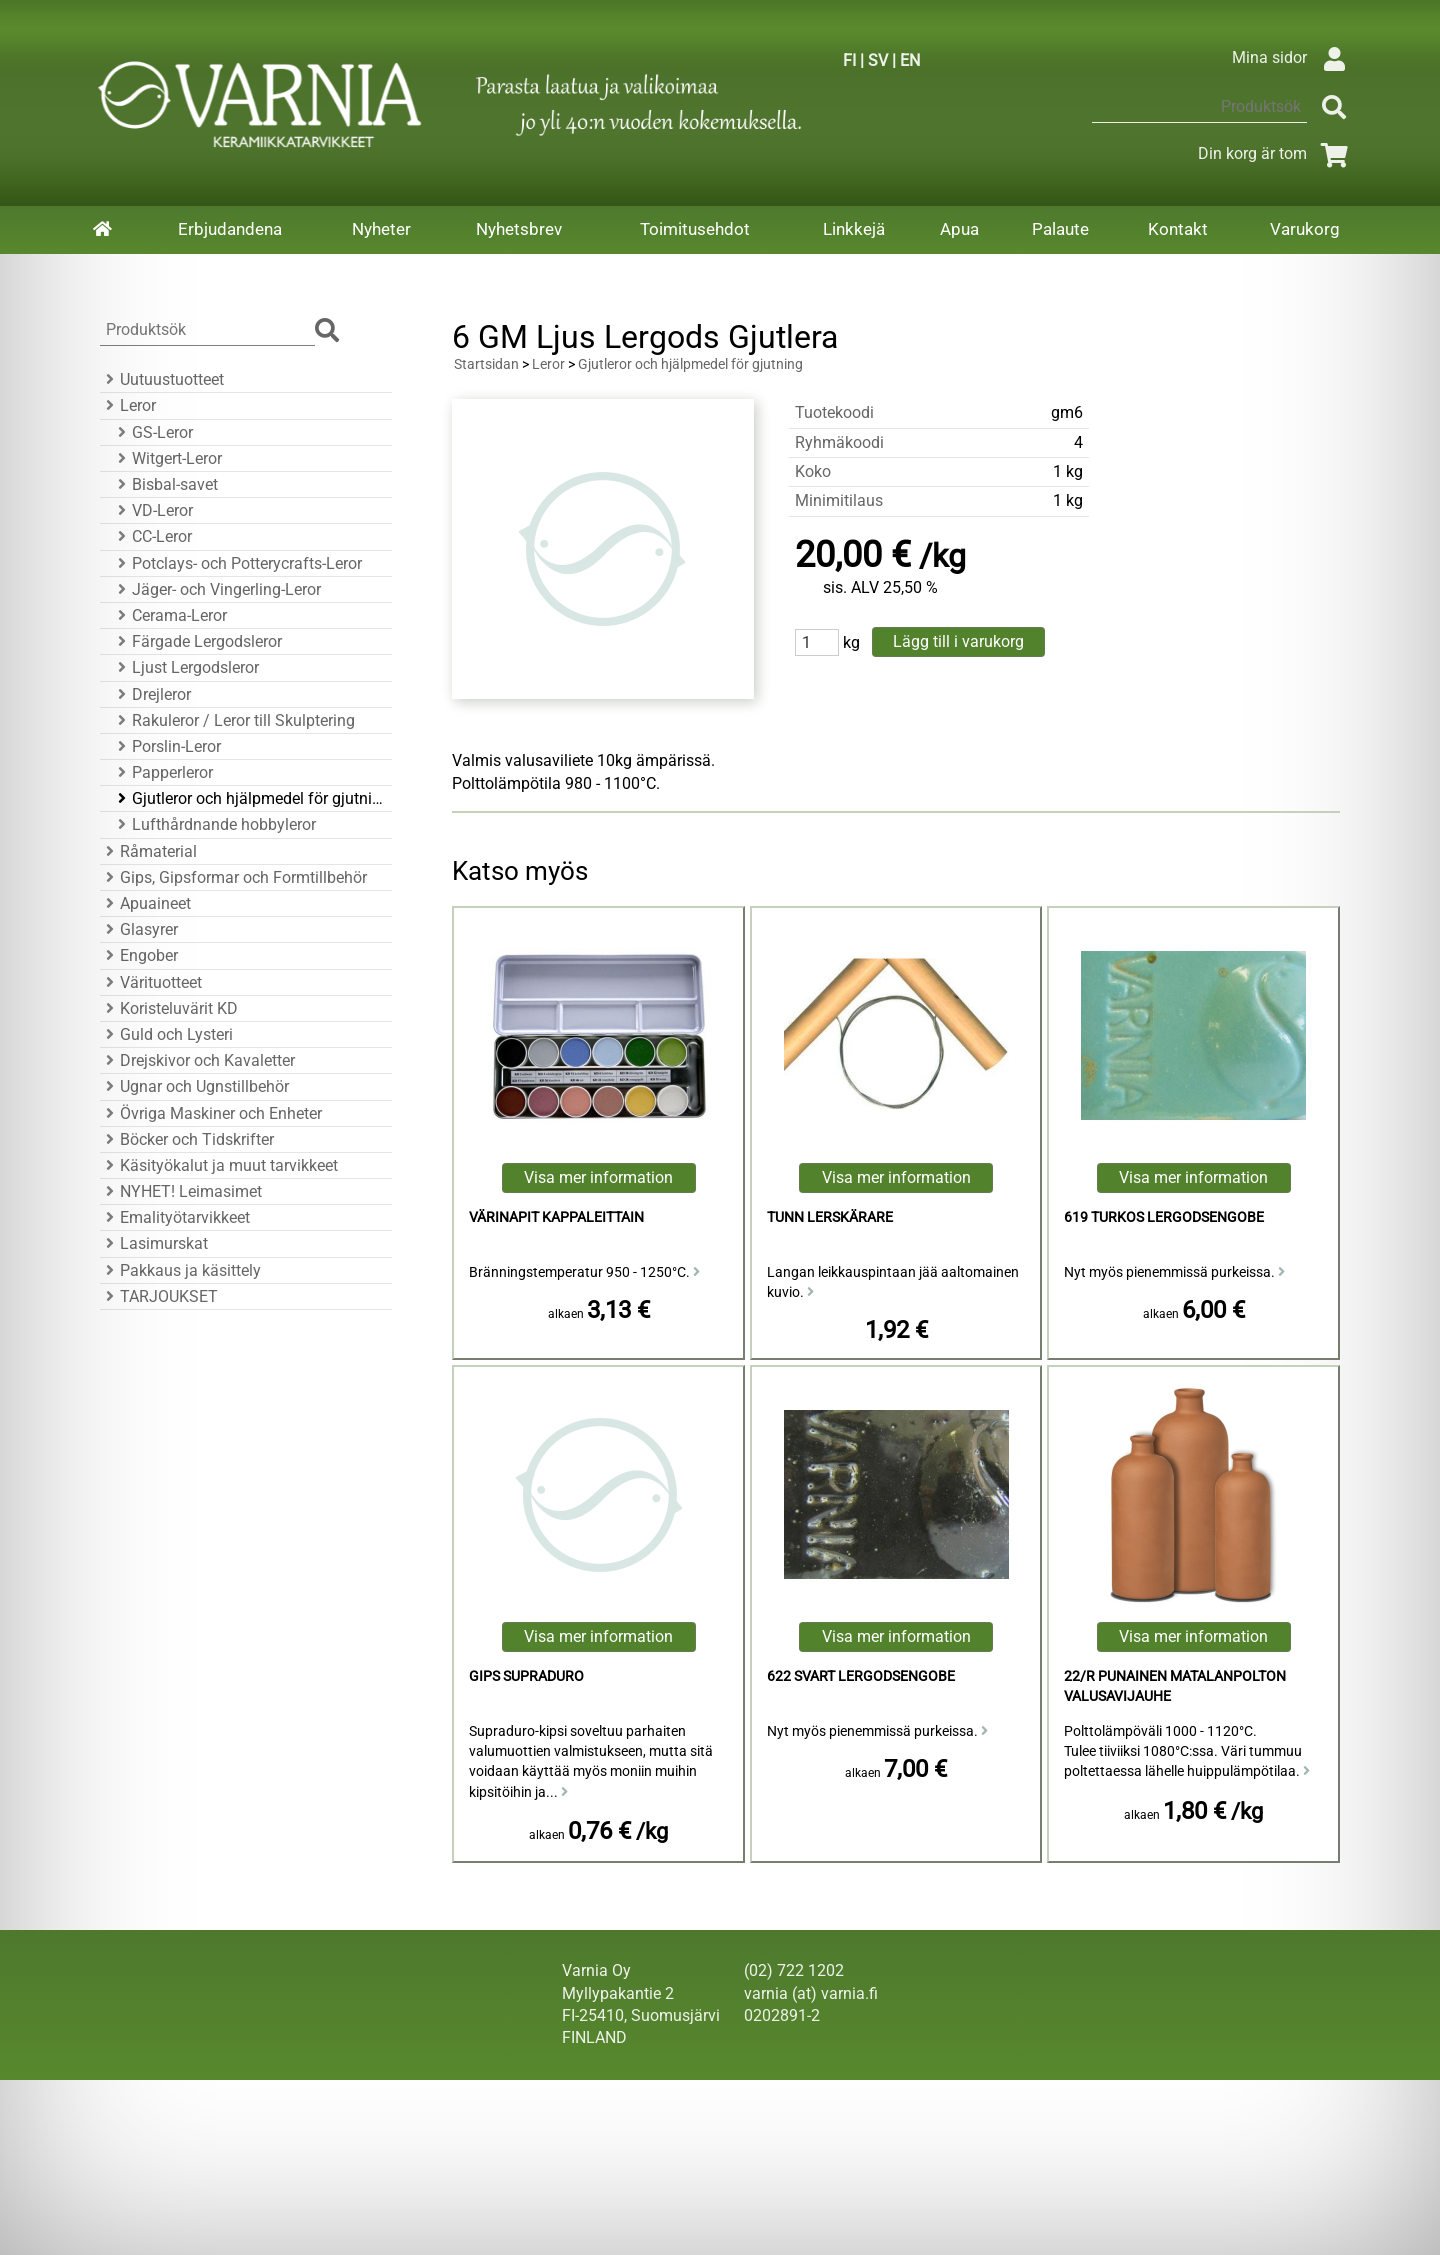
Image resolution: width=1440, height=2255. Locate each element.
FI (849, 60)
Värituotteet (151, 982)
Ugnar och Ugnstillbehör (194, 1086)
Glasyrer (139, 929)
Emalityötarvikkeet (175, 1217)
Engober (139, 955)
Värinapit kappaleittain (556, 1217)
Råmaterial (148, 851)
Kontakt (1178, 229)
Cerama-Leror (169, 615)
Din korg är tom (1276, 153)
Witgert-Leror (167, 458)
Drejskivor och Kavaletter (197, 1060)
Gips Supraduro (526, 1676)
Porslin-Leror (166, 746)
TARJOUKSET (159, 1296)
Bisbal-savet (165, 484)
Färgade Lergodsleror (197, 641)
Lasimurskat (154, 1243)
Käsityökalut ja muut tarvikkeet (219, 1165)
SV (878, 60)
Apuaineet (145, 903)
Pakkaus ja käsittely (180, 1270)
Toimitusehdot (695, 229)
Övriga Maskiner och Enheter (211, 1113)
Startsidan (486, 364)
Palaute (1060, 229)
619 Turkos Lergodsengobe (1164, 1217)
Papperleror (162, 772)
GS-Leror (152, 432)
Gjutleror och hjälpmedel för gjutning (249, 798)
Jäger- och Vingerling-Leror (216, 589)
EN (910, 60)
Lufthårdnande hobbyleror (214, 824)
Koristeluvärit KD (169, 1008)
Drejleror (151, 694)
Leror (128, 405)
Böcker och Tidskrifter (187, 1139)
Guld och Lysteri (166, 1034)
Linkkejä (854, 229)
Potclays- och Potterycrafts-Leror (237, 563)
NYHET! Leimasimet (181, 1191)
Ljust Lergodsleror (185, 667)
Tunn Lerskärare (830, 1217)
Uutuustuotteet (162, 379)
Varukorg (1305, 229)
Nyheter (381, 229)
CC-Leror (152, 536)
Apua (959, 229)
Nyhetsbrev (519, 229)
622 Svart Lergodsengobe (861, 1676)
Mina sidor (1293, 57)
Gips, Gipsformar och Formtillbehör (233, 877)
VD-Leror (152, 510)
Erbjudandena (230, 229)
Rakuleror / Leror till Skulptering (233, 720)
